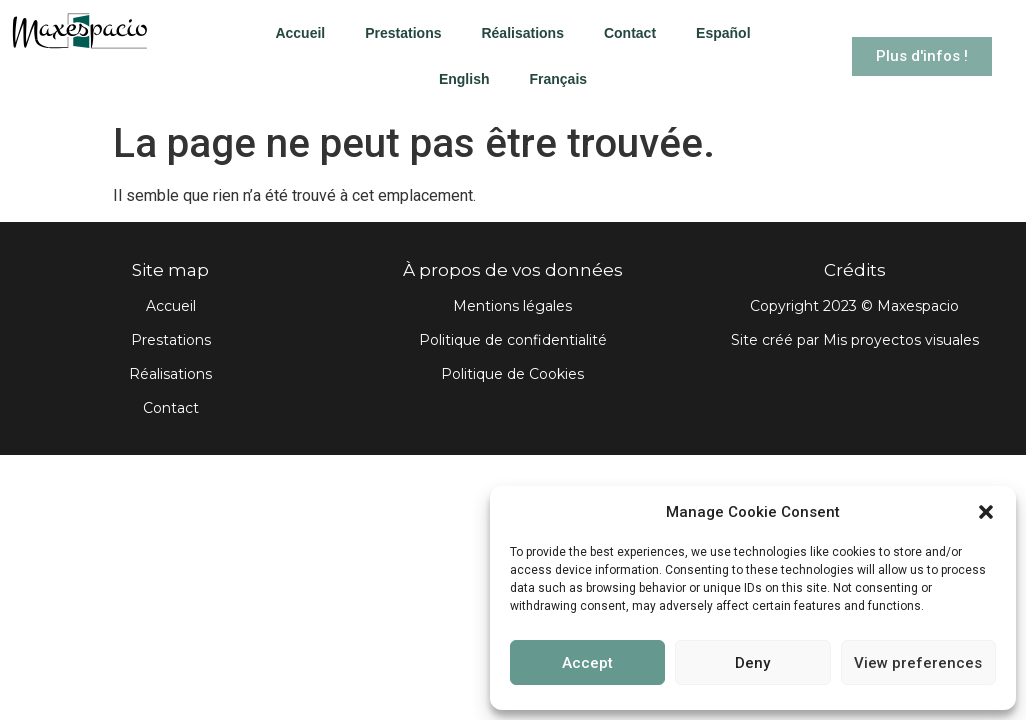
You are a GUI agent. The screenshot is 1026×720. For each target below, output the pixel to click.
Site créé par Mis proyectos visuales (855, 340)
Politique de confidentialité (513, 340)
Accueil (300, 33)
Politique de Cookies (512, 374)
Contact (630, 33)
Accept (587, 663)
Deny (752, 663)
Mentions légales (512, 306)
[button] (986, 512)
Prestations (403, 33)
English (464, 79)
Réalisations (522, 33)
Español (723, 33)
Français (558, 79)
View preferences (918, 663)
